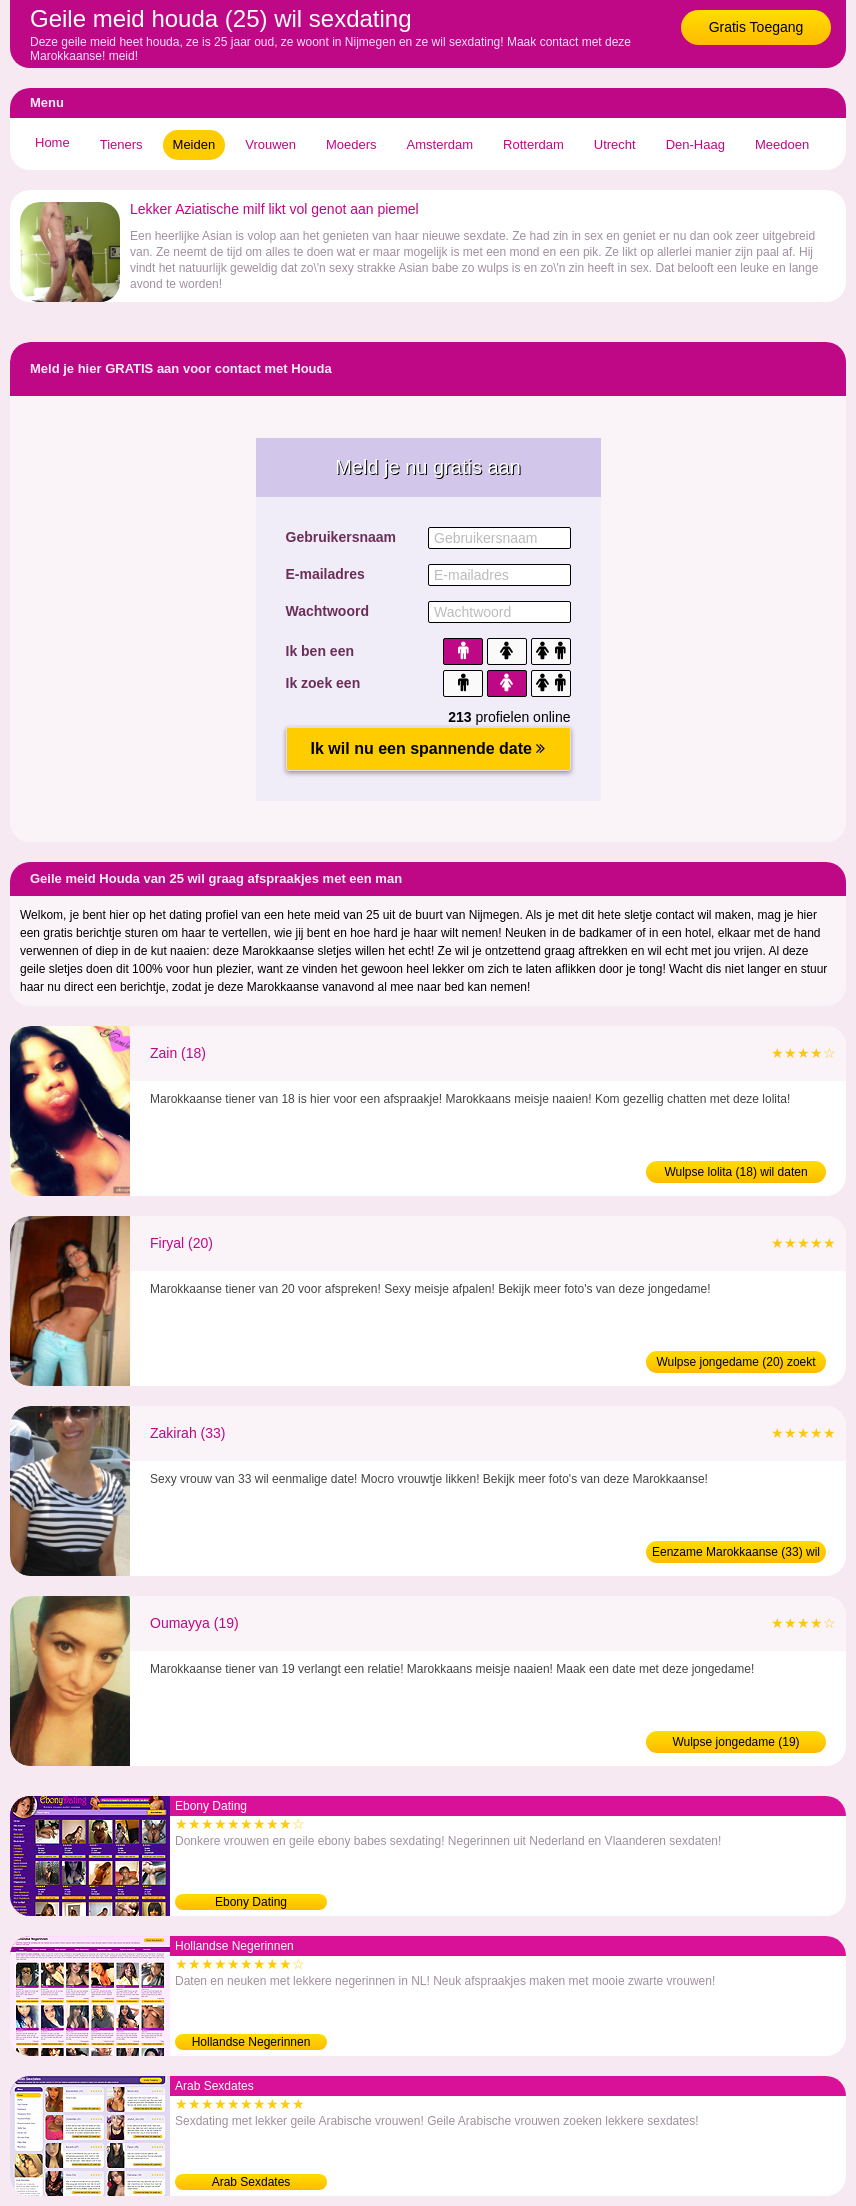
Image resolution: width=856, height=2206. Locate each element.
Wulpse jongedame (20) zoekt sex (735, 1364)
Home (52, 142)
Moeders (351, 144)
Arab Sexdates (251, 2182)
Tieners (121, 144)
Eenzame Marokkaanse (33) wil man (736, 1554)
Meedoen (782, 144)
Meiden (194, 144)
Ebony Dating (251, 1902)
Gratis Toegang (756, 27)
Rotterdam (533, 144)
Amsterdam (440, 144)
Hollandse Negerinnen (251, 2042)
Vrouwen (270, 144)
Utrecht (615, 144)
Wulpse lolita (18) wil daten (735, 1172)
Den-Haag (695, 144)
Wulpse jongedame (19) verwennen (735, 1744)
